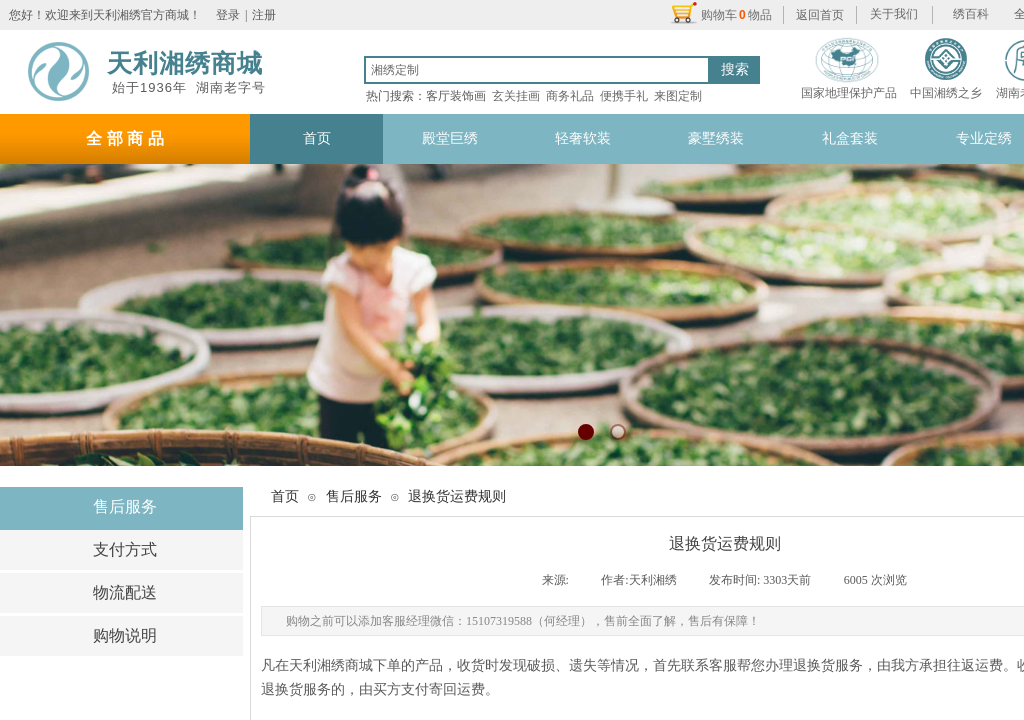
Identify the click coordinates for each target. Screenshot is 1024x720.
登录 (228, 15)
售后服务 (125, 506)
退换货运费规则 (457, 496)
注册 (264, 15)
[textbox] (537, 70)
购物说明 (125, 635)
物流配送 (125, 592)
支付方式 (125, 549)
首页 (285, 496)
